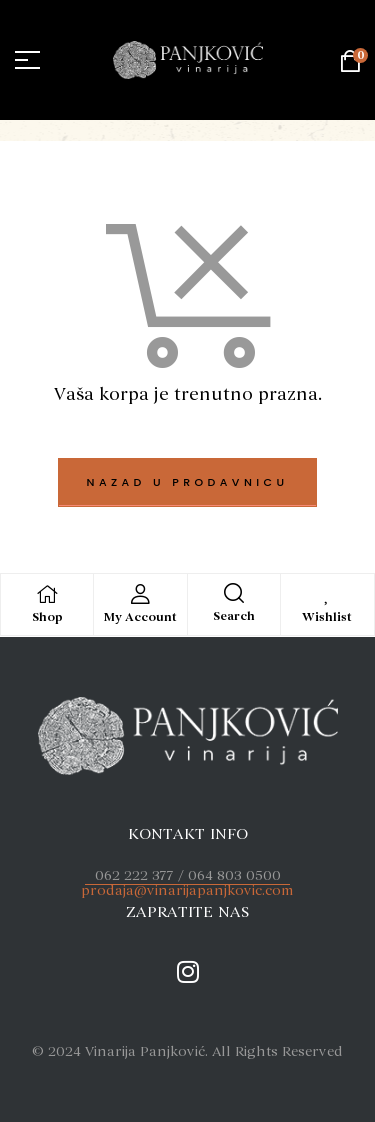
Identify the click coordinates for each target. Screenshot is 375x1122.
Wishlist (327, 617)
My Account (140, 617)
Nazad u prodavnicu (188, 482)
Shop (47, 617)
